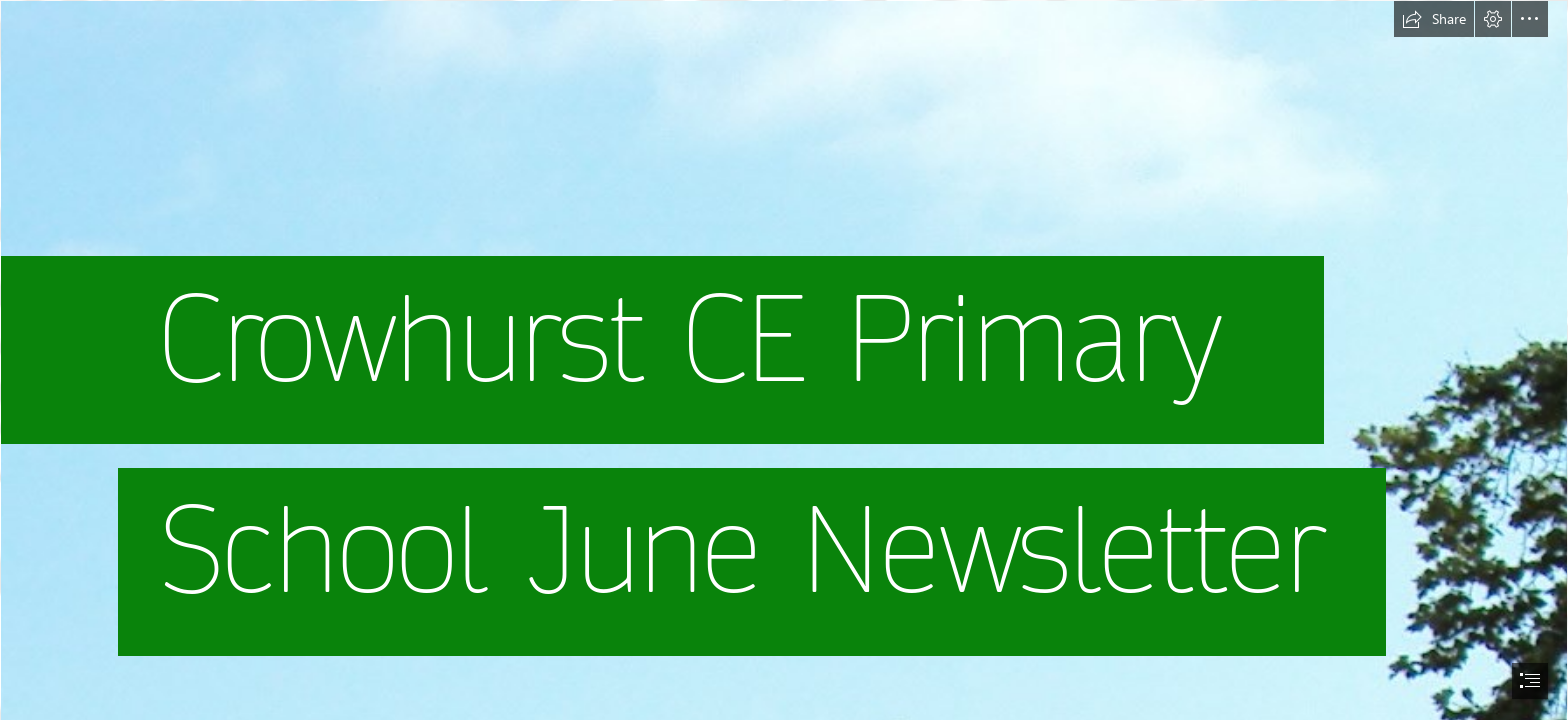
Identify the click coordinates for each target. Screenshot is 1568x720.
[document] (784, 360)
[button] (1434, 19)
